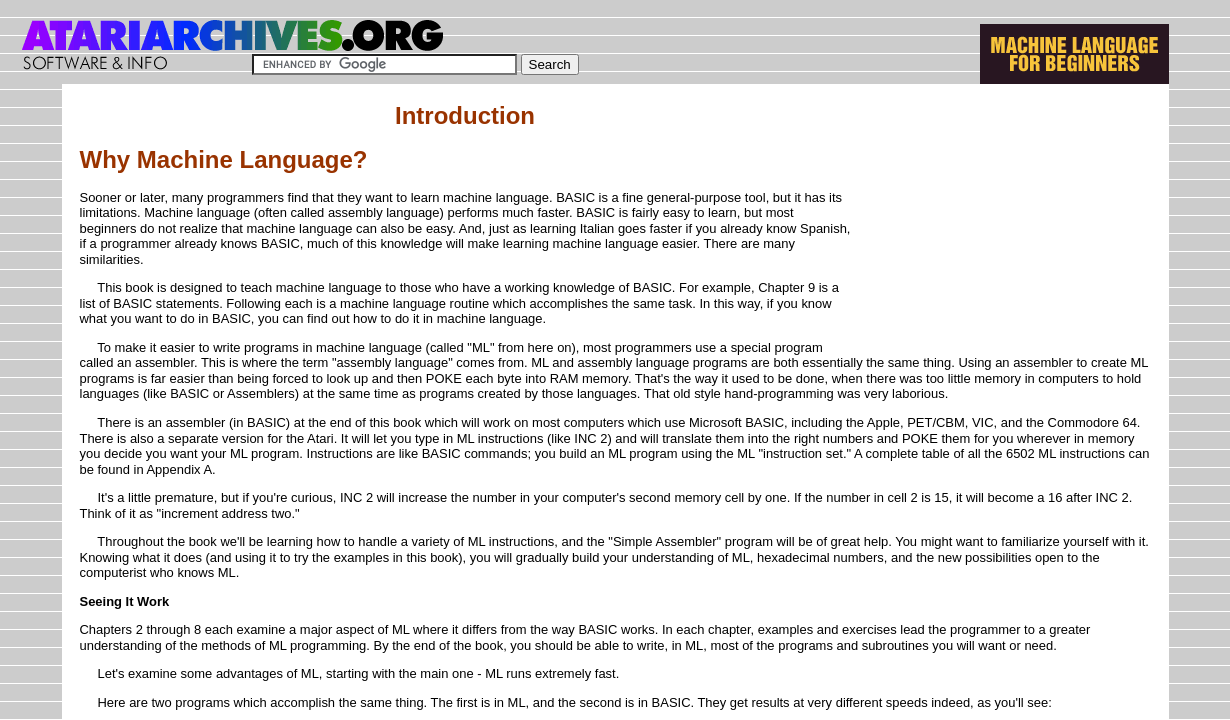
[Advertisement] (1001, 227)
